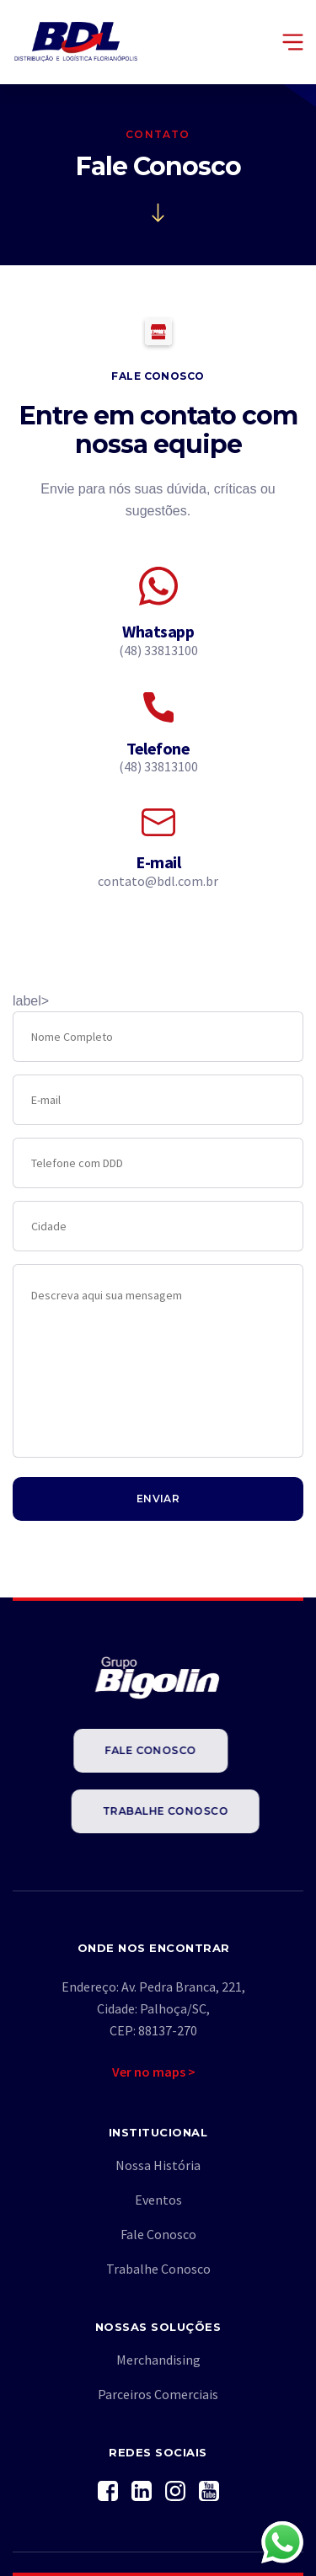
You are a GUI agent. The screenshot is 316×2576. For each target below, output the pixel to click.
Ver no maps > (153, 2071)
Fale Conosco (128, 1750)
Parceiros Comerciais (158, 2394)
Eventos (158, 2199)
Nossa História (158, 2165)
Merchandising (158, 2359)
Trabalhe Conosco (188, 1811)
